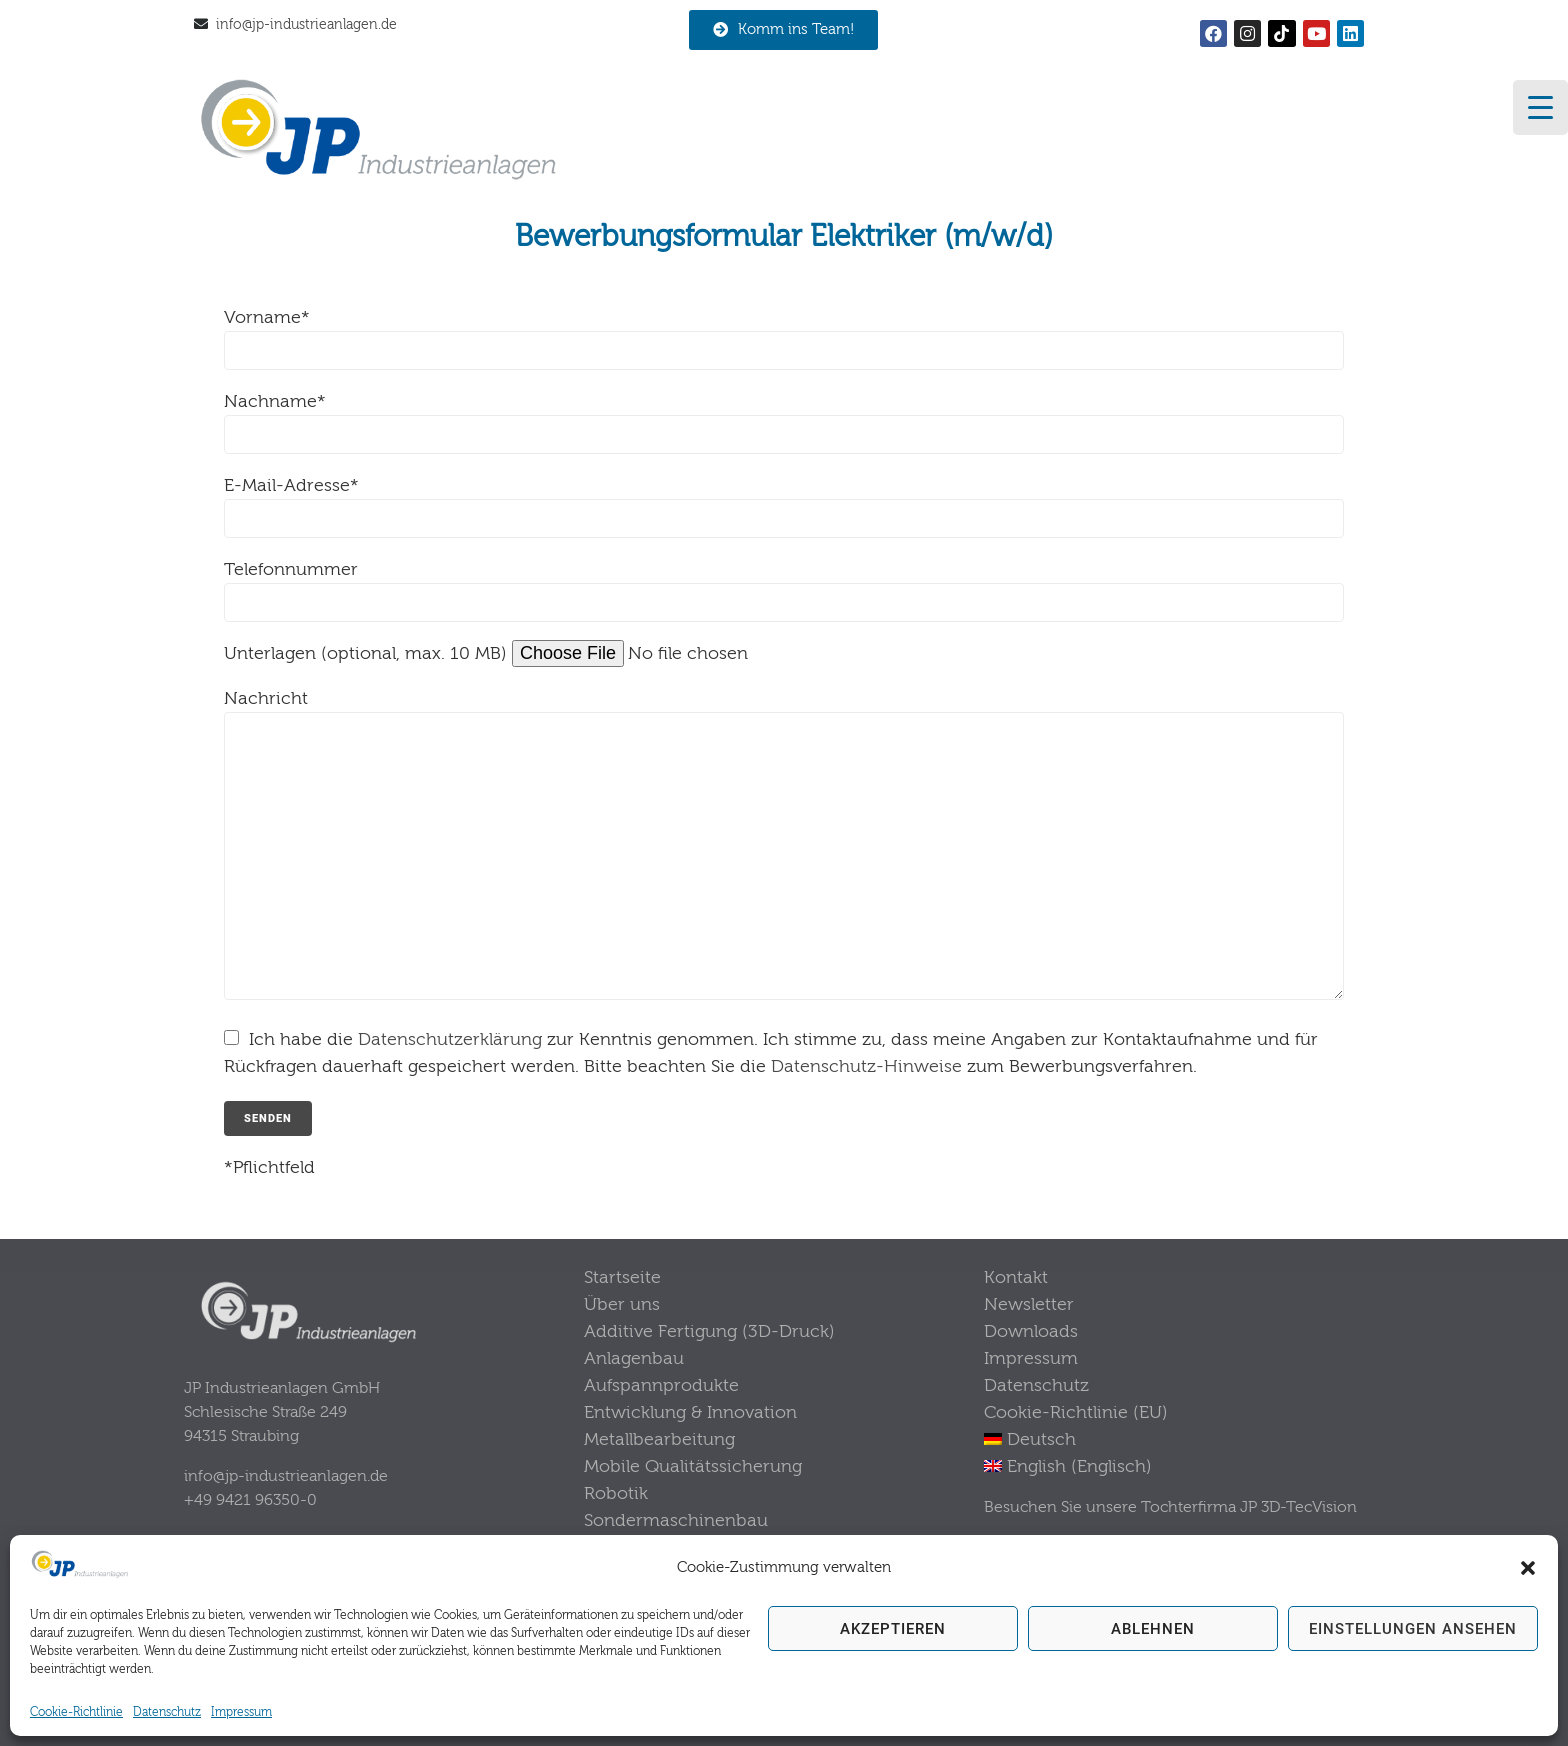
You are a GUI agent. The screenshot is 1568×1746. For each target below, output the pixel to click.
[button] (1528, 1568)
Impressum (241, 1712)
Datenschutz (167, 1712)
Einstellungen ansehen (1413, 1629)
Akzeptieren (893, 1629)
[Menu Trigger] (1540, 107)
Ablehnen (1153, 1629)
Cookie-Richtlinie (76, 1712)
